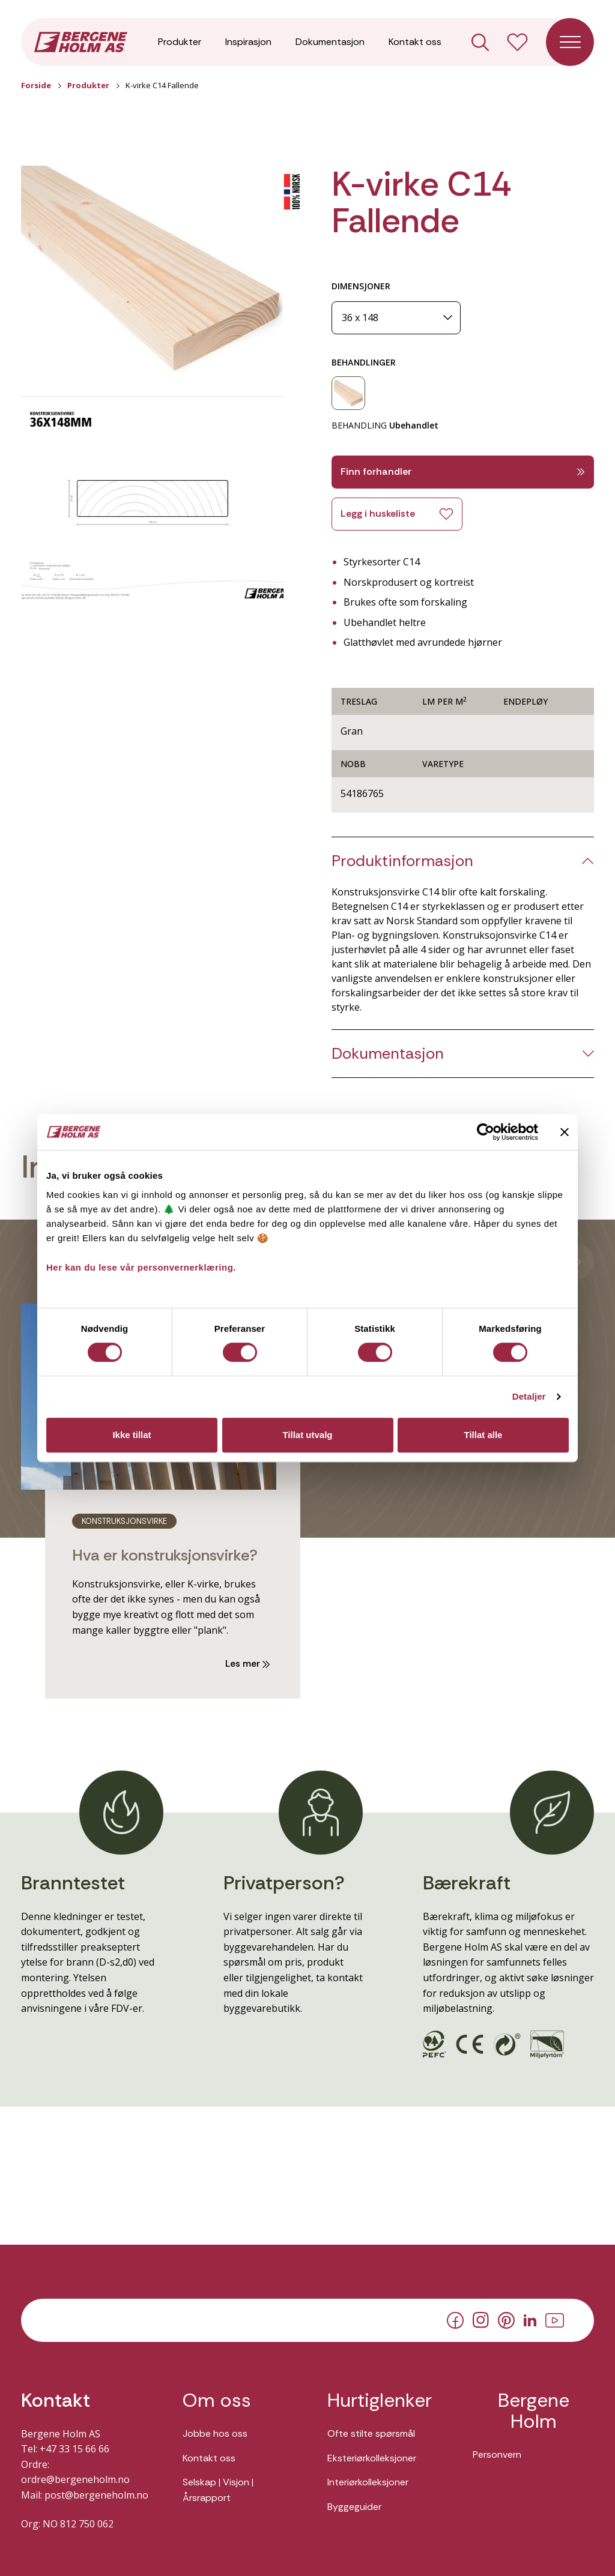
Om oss (217, 2400)
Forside (36, 85)
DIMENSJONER (361, 286)
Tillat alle (483, 1435)
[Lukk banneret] (564, 1132)
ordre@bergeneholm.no (75, 2479)
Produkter (179, 41)
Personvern (497, 2454)
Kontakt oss (415, 41)
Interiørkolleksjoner (367, 2482)
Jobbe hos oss (215, 2433)
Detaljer (529, 1396)
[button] (152, 273)
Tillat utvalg (307, 1435)
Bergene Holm (533, 2411)
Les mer (247, 1663)
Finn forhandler (463, 471)
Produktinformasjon (402, 861)
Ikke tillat (131, 1435)
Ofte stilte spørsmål (371, 2433)
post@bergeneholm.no (96, 2495)
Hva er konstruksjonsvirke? (165, 1555)
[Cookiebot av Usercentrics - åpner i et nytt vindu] (485, 1132)
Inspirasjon (248, 41)
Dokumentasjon (330, 41)
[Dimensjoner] (396, 317)
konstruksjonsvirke (124, 1521)
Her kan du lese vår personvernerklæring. (141, 1267)
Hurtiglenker (379, 2400)
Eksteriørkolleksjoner (371, 2458)
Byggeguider (354, 2506)
